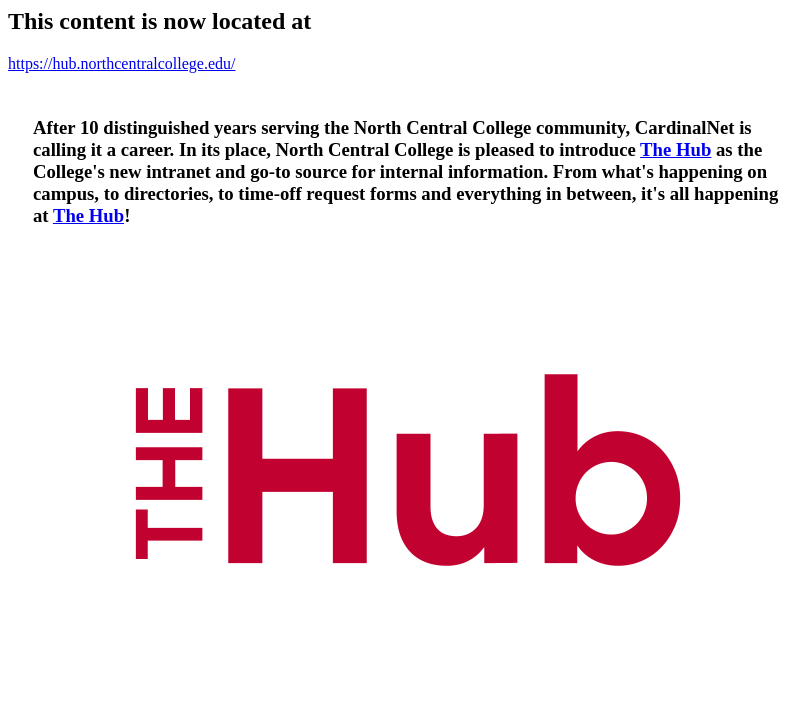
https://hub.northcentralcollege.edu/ (122, 63)
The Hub (675, 149)
